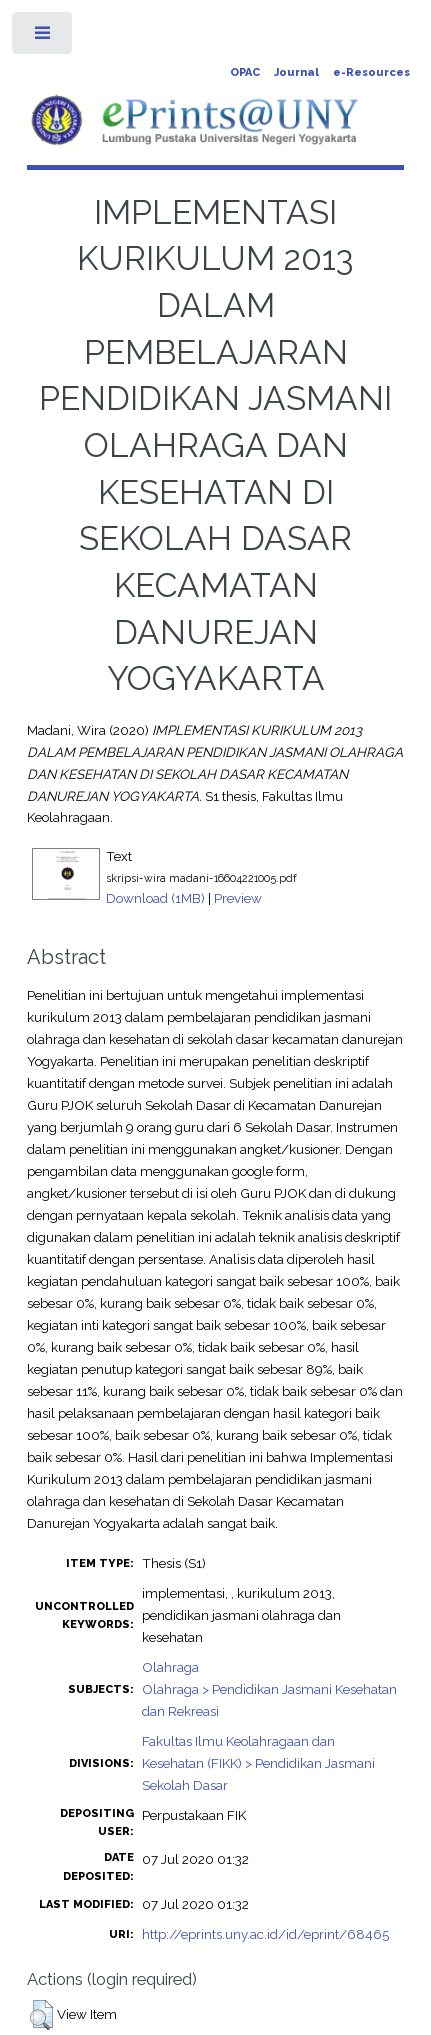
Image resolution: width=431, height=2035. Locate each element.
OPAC (245, 72)
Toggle (43, 37)
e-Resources (371, 72)
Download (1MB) (155, 898)
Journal (296, 72)
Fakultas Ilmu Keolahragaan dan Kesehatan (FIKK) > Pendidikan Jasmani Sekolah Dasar (258, 1763)
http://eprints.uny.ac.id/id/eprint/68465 (265, 1934)
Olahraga (170, 1667)
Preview (238, 898)
